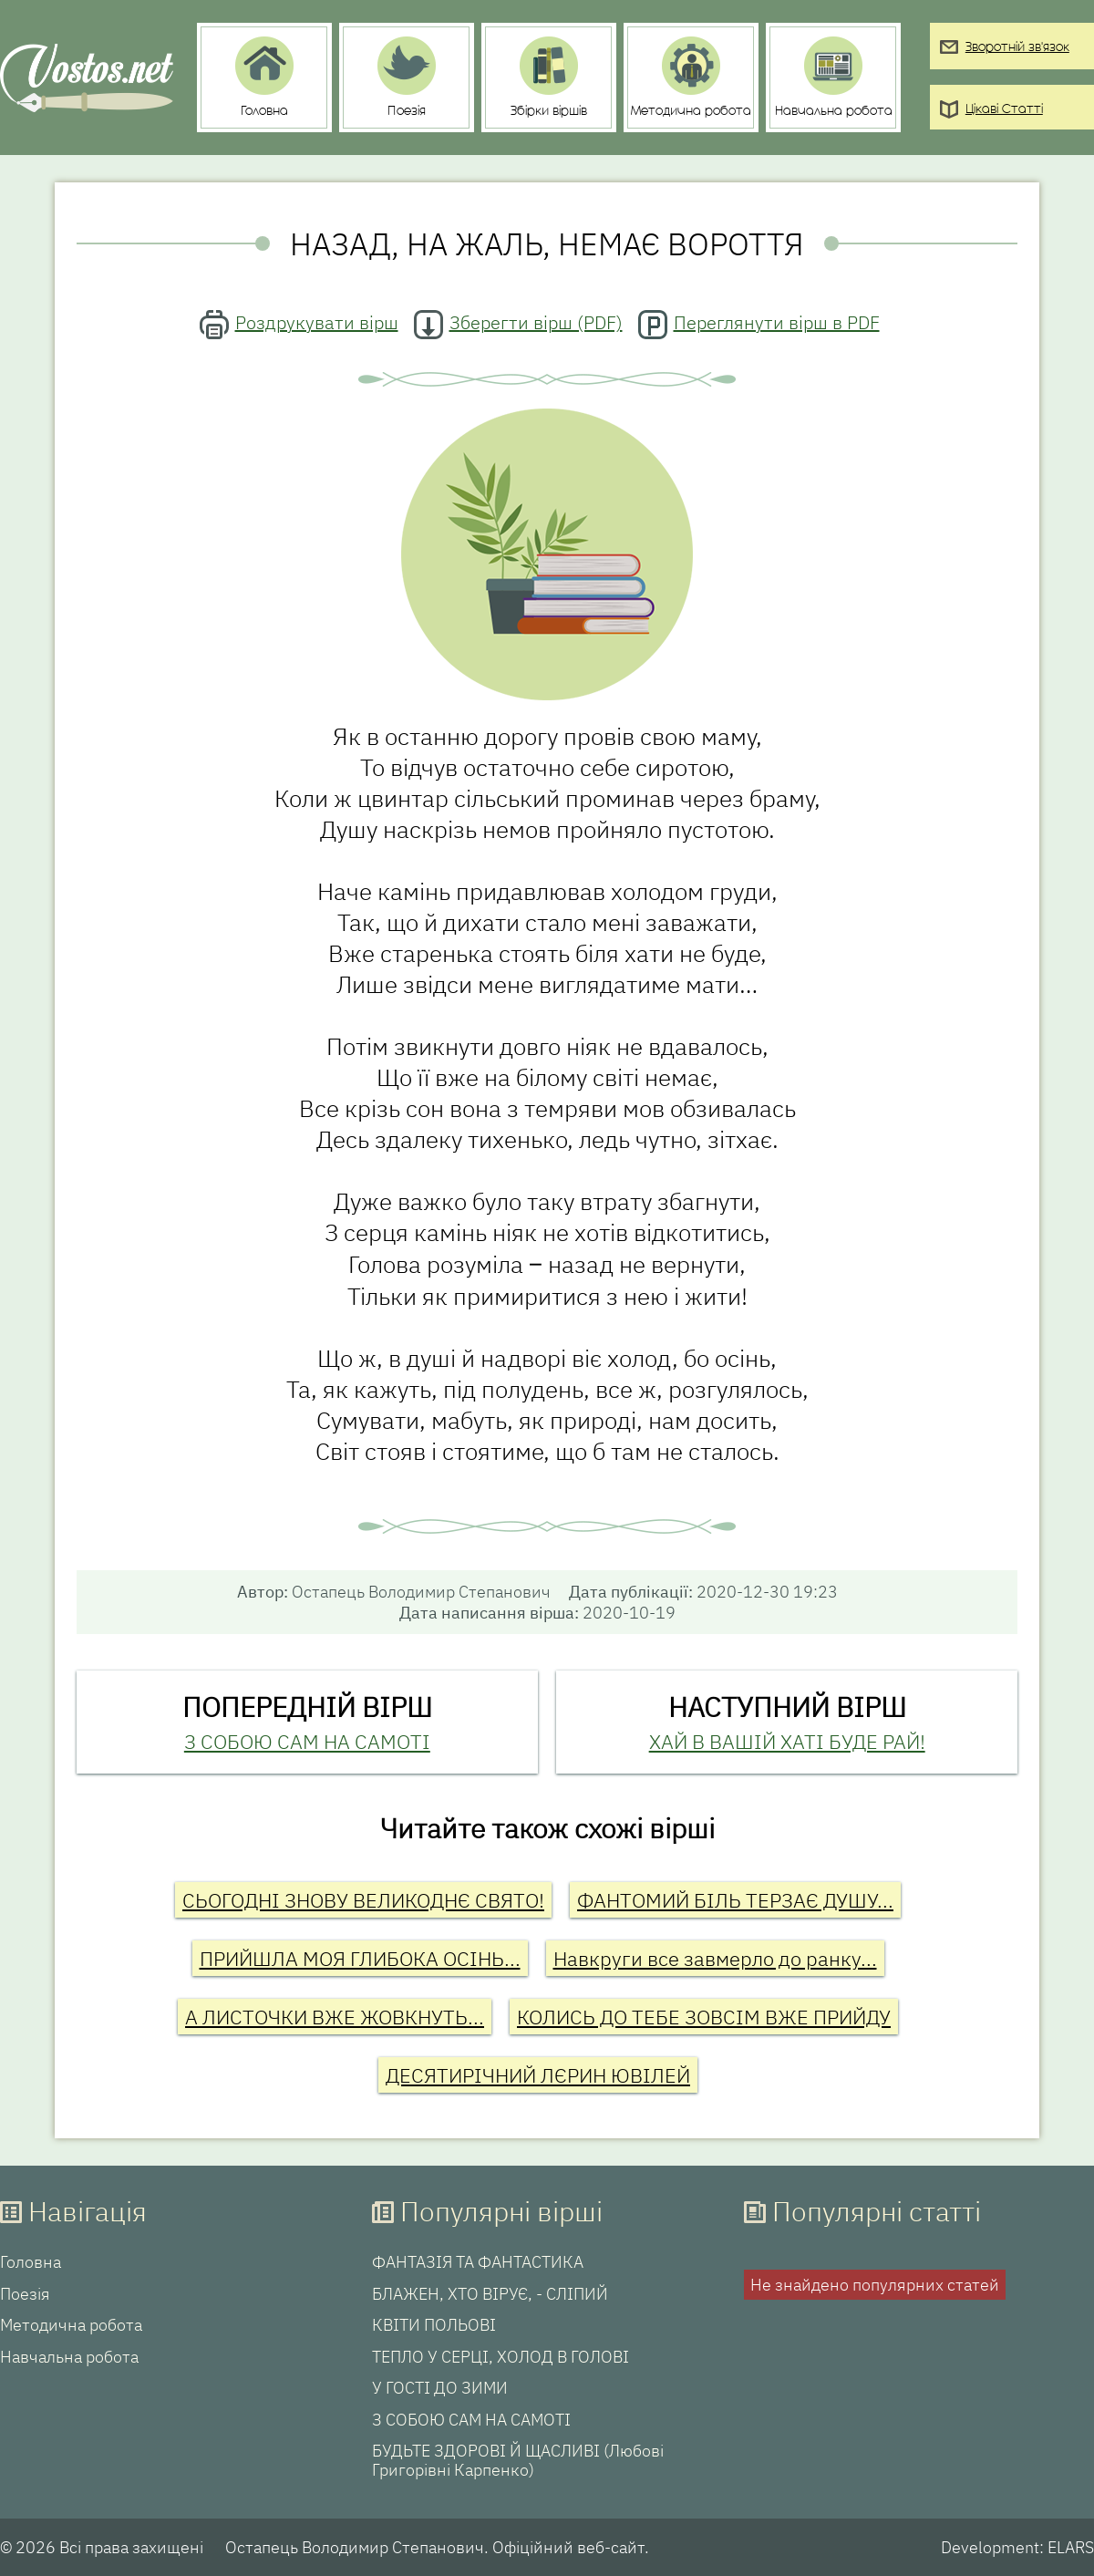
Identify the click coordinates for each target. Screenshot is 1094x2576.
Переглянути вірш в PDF (777, 322)
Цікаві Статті (1004, 110)
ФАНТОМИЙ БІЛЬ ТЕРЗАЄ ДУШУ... (735, 1900)
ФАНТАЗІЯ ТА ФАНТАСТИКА (477, 2262)
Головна (30, 2262)
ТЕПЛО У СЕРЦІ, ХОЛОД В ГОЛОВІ (500, 2357)
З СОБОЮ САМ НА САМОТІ (307, 1741)
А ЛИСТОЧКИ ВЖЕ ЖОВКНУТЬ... (334, 2016)
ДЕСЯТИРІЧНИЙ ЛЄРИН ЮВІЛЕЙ (538, 2075)
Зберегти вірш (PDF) (536, 322)
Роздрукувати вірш (316, 322)
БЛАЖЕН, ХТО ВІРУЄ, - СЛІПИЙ (490, 2294)
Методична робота (71, 2325)
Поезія (25, 2294)
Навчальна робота (69, 2357)
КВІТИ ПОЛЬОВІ (434, 2325)
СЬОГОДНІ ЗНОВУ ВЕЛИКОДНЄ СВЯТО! (363, 1900)
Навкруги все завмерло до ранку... (715, 1958)
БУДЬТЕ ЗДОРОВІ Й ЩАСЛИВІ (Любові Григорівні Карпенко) (518, 2460)
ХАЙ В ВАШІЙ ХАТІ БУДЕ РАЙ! (787, 1741)
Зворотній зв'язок (1017, 48)
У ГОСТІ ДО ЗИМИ (440, 2388)
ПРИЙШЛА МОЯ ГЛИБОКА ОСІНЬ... (360, 1958)
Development (990, 2547)
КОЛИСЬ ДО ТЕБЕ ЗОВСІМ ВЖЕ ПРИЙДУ (704, 2016)
